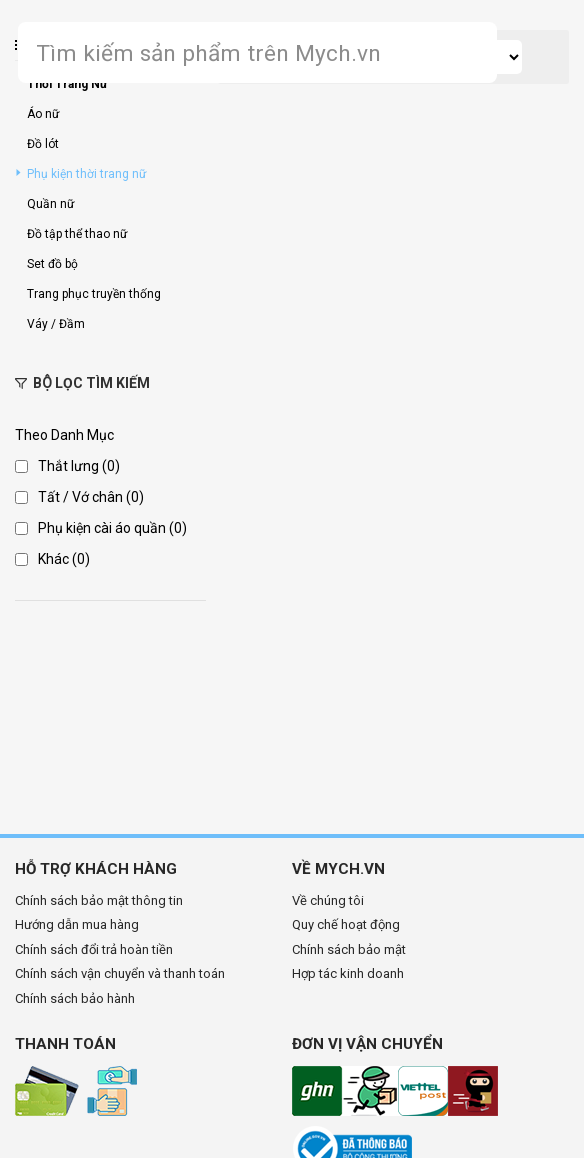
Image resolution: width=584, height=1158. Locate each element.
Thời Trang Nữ (67, 84)
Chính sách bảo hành (75, 998)
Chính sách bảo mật (349, 949)
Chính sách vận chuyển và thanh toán (120, 973)
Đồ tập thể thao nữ (77, 234)
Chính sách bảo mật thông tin (99, 900)
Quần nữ (50, 204)
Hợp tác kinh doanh (348, 973)
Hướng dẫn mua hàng (77, 924)
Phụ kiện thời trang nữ (86, 174)
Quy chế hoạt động (346, 924)
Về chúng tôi (328, 900)
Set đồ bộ (52, 264)
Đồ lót (43, 144)
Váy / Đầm (56, 324)
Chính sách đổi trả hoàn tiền (94, 949)
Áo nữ (43, 114)
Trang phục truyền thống (94, 294)
